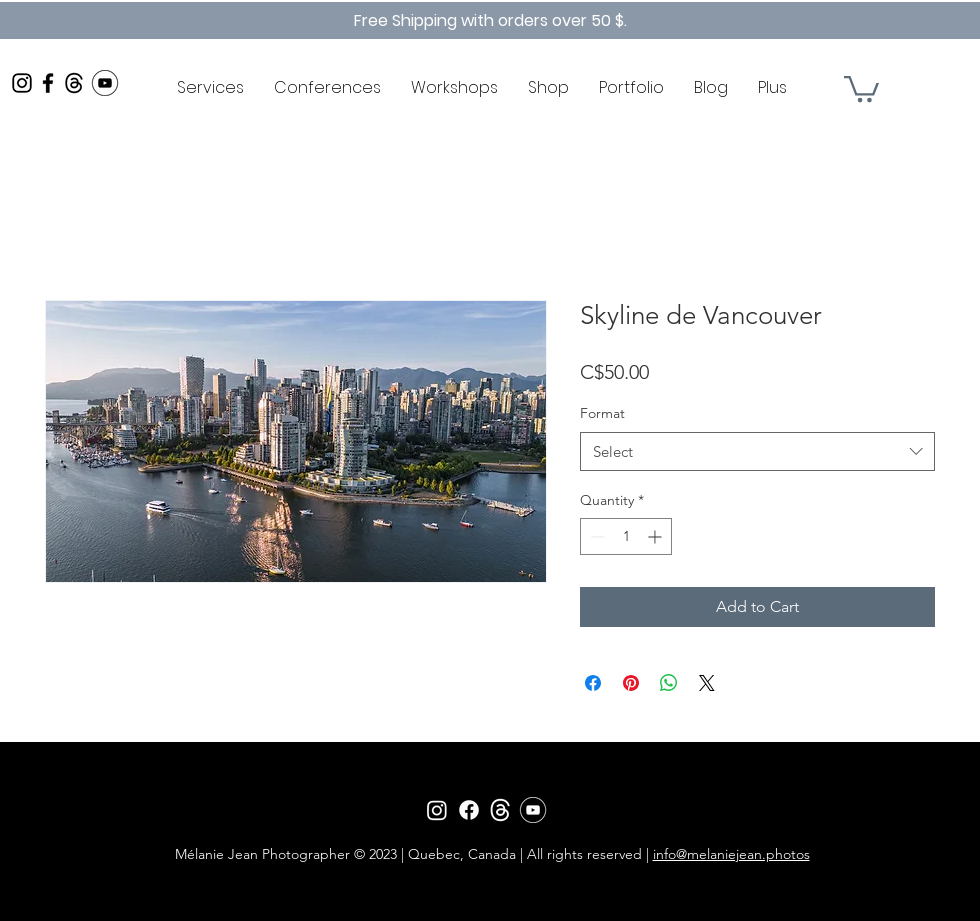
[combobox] (757, 451)
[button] (861, 87)
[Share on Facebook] (593, 683)
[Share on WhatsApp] (669, 683)
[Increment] (656, 536)
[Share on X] (707, 683)
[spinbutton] (626, 536)
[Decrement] (595, 536)
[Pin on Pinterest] (631, 683)
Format (602, 413)
